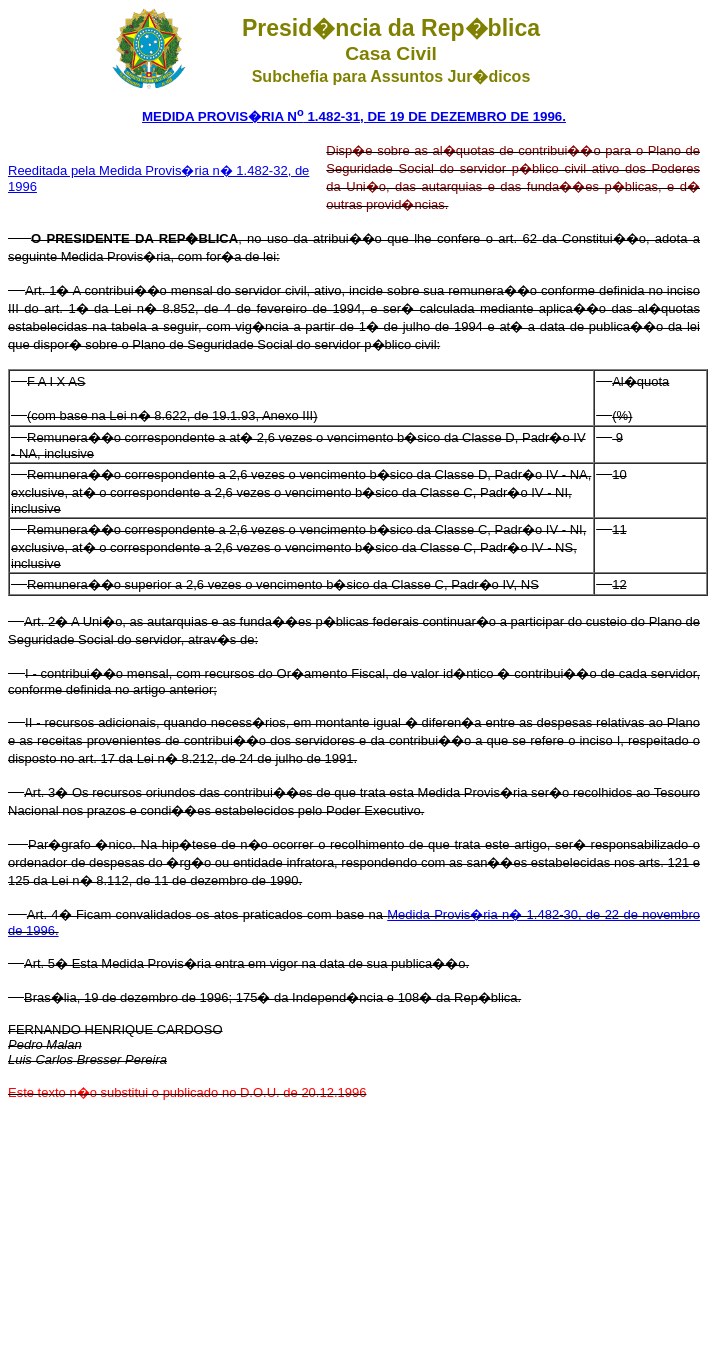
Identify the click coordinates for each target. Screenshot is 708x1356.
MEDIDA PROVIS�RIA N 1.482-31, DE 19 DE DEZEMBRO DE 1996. (354, 116)
